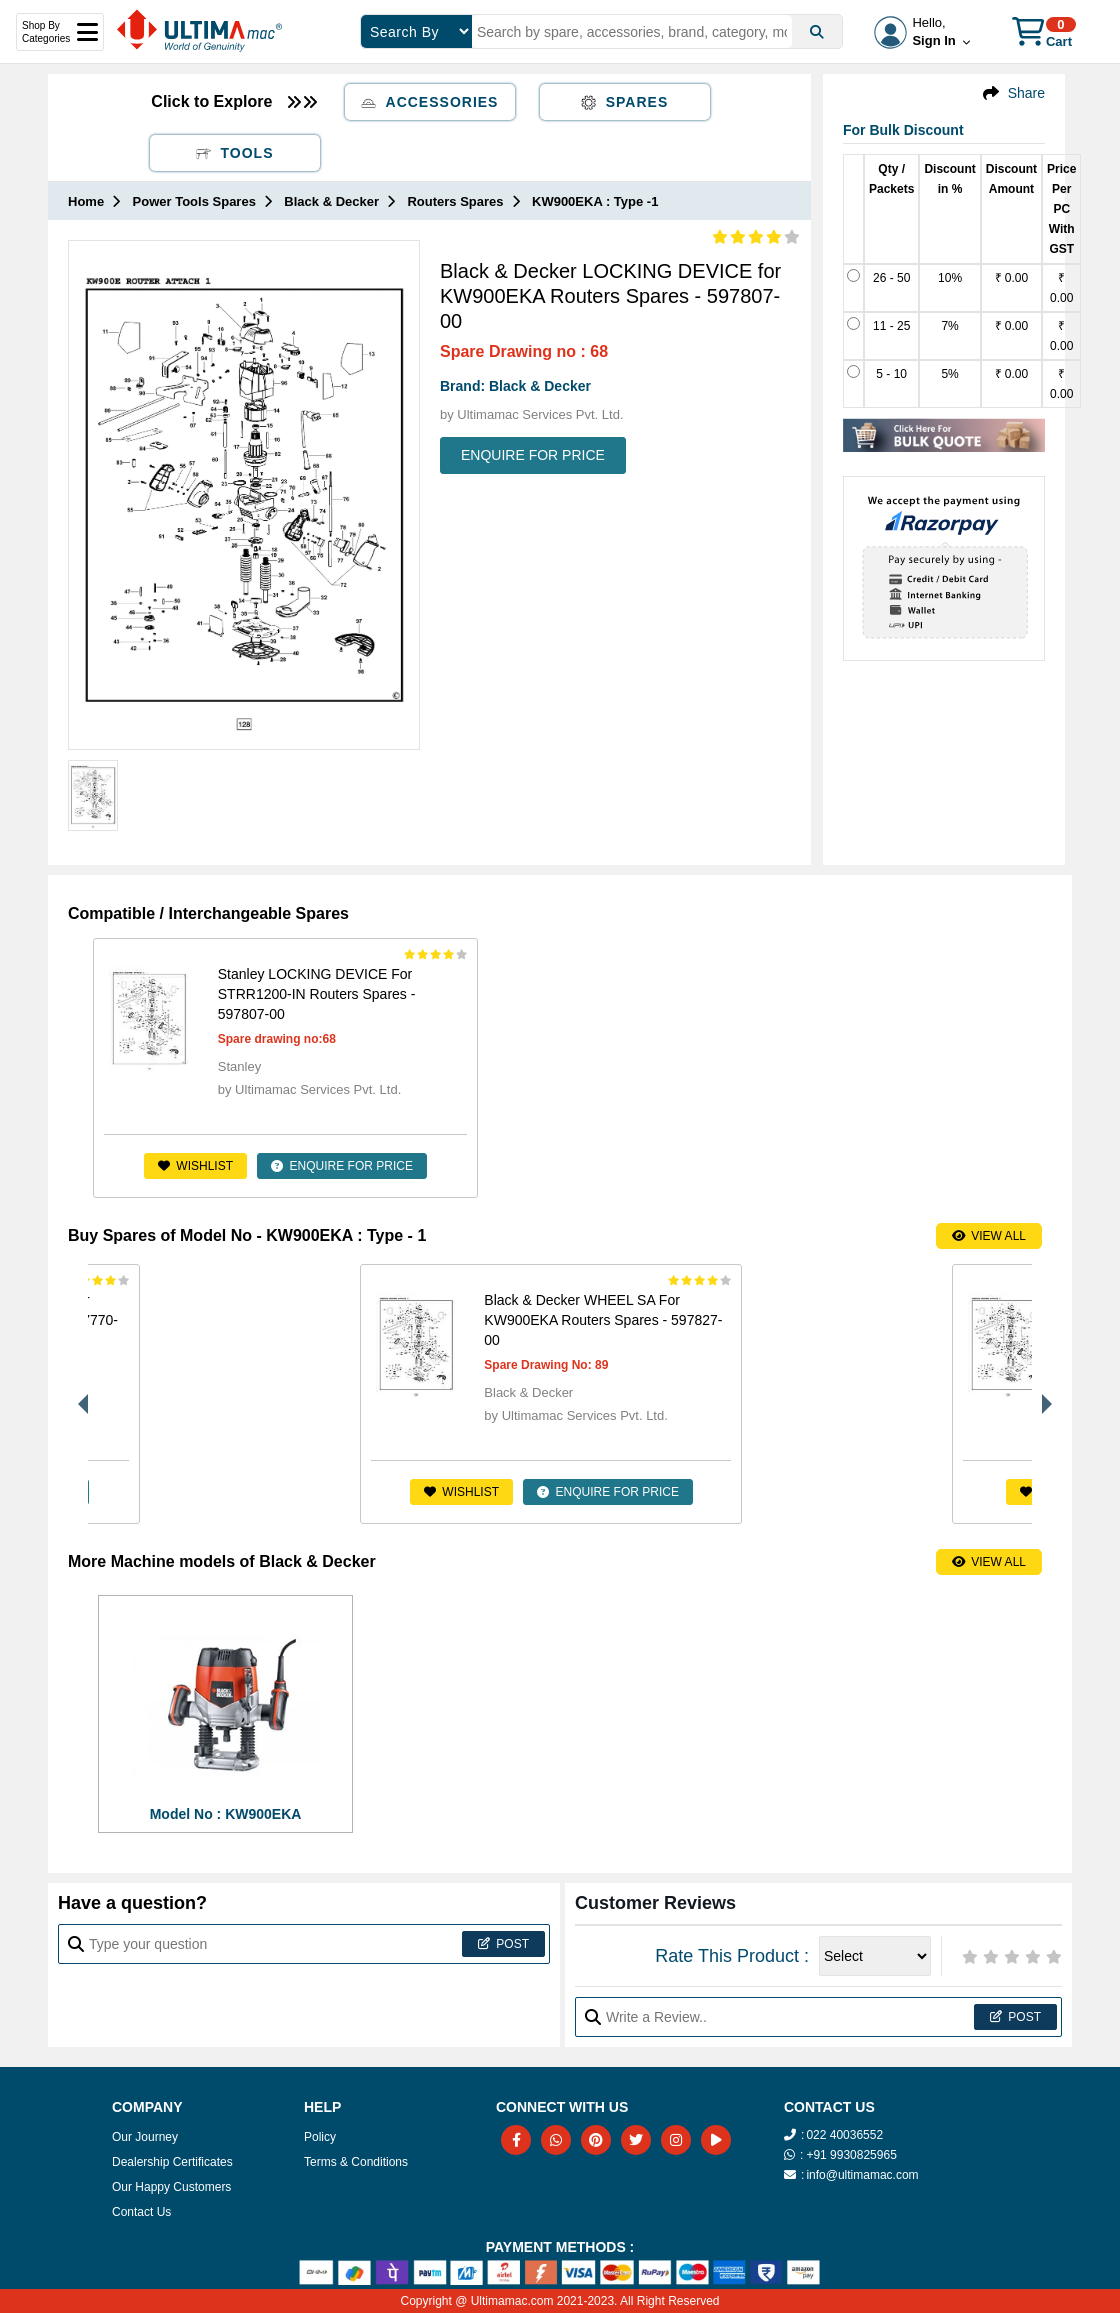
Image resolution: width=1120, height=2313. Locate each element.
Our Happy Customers (171, 2187)
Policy (320, 2137)
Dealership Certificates (172, 2162)
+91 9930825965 (851, 2155)
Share (1026, 93)
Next (1042, 1394)
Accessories (430, 102)
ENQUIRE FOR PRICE (533, 455)
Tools (235, 153)
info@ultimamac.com (862, 2175)
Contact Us (141, 2212)
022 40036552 (844, 2135)
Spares (625, 102)
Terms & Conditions (356, 2162)
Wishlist (164, 1166)
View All (989, 1236)
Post (503, 1944)
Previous (78, 1394)
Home (86, 201)
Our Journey (145, 2137)
